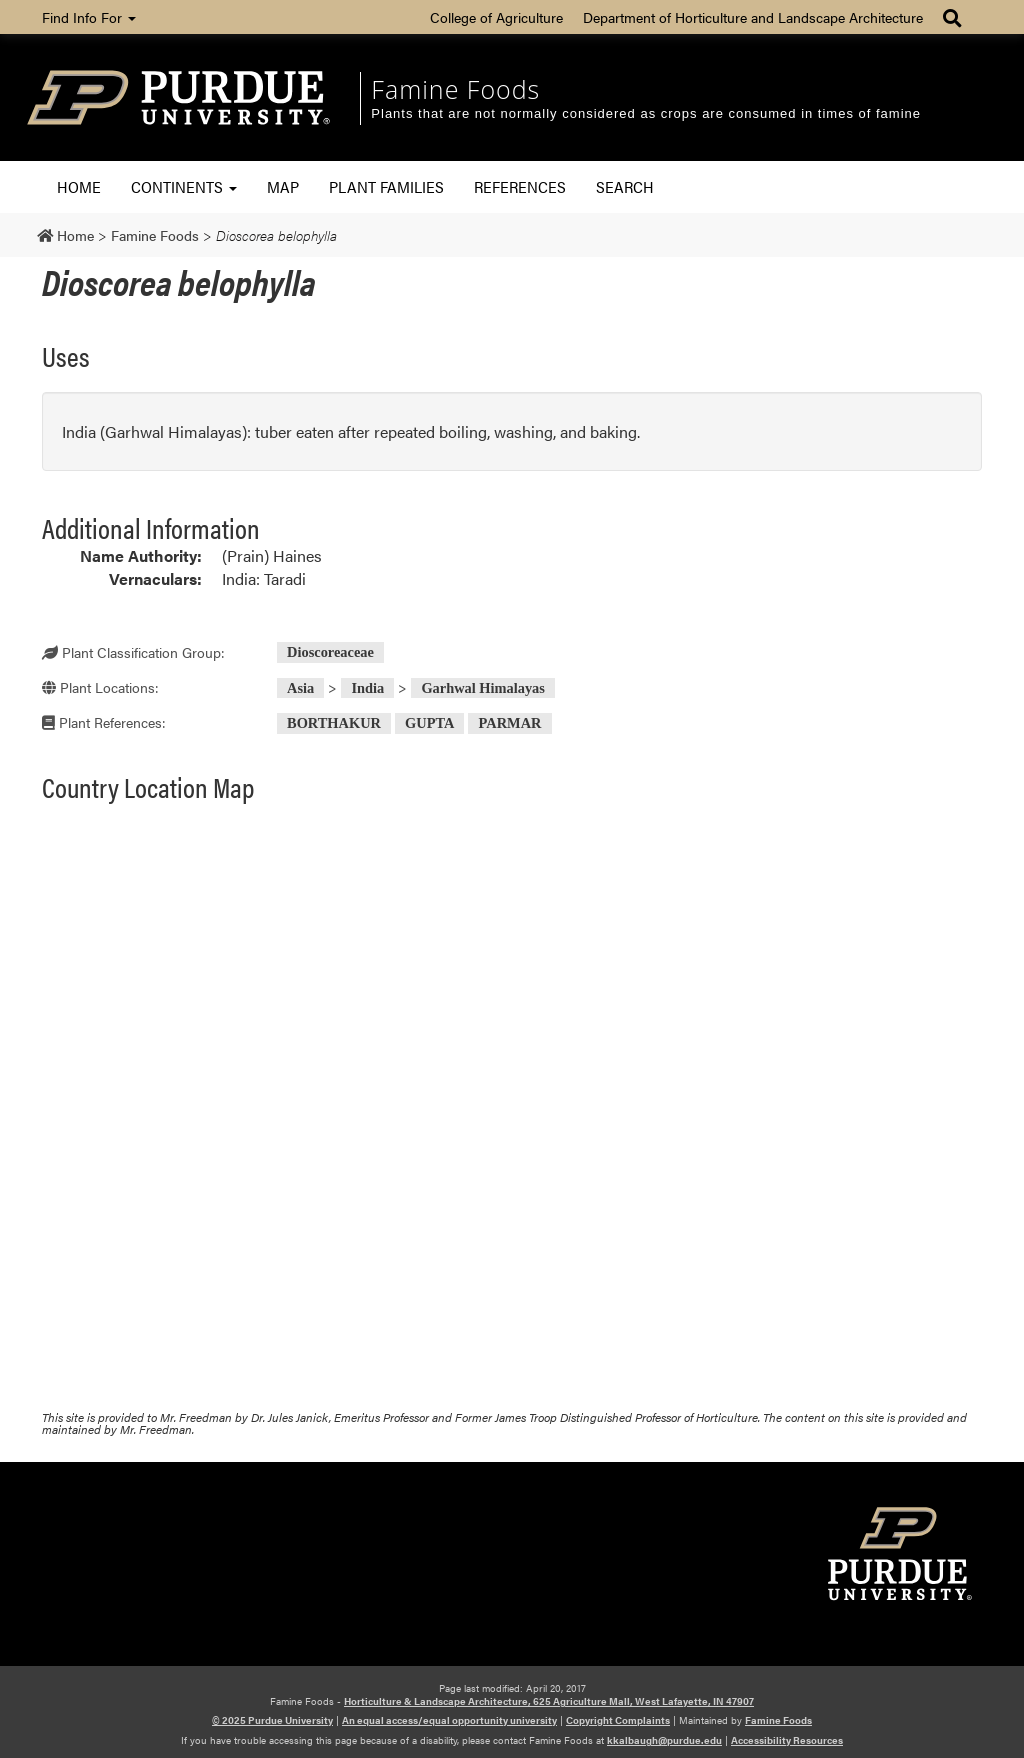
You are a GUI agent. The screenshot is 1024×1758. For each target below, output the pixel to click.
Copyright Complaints (618, 1720)
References (520, 186)
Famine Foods (455, 89)
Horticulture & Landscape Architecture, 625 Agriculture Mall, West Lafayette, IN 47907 (549, 1701)
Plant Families (386, 186)
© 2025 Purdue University (272, 1720)
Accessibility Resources (787, 1740)
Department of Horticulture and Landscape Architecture (753, 17)
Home (79, 186)
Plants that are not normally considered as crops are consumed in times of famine (646, 113)
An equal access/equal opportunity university (449, 1720)
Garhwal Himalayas (483, 688)
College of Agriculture (496, 17)
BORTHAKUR (334, 723)
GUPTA (429, 723)
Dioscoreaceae (330, 652)
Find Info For (89, 17)
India (367, 688)
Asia (300, 688)
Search (625, 186)
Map (283, 186)
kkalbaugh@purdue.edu (664, 1740)
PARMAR (510, 723)
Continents (184, 186)
